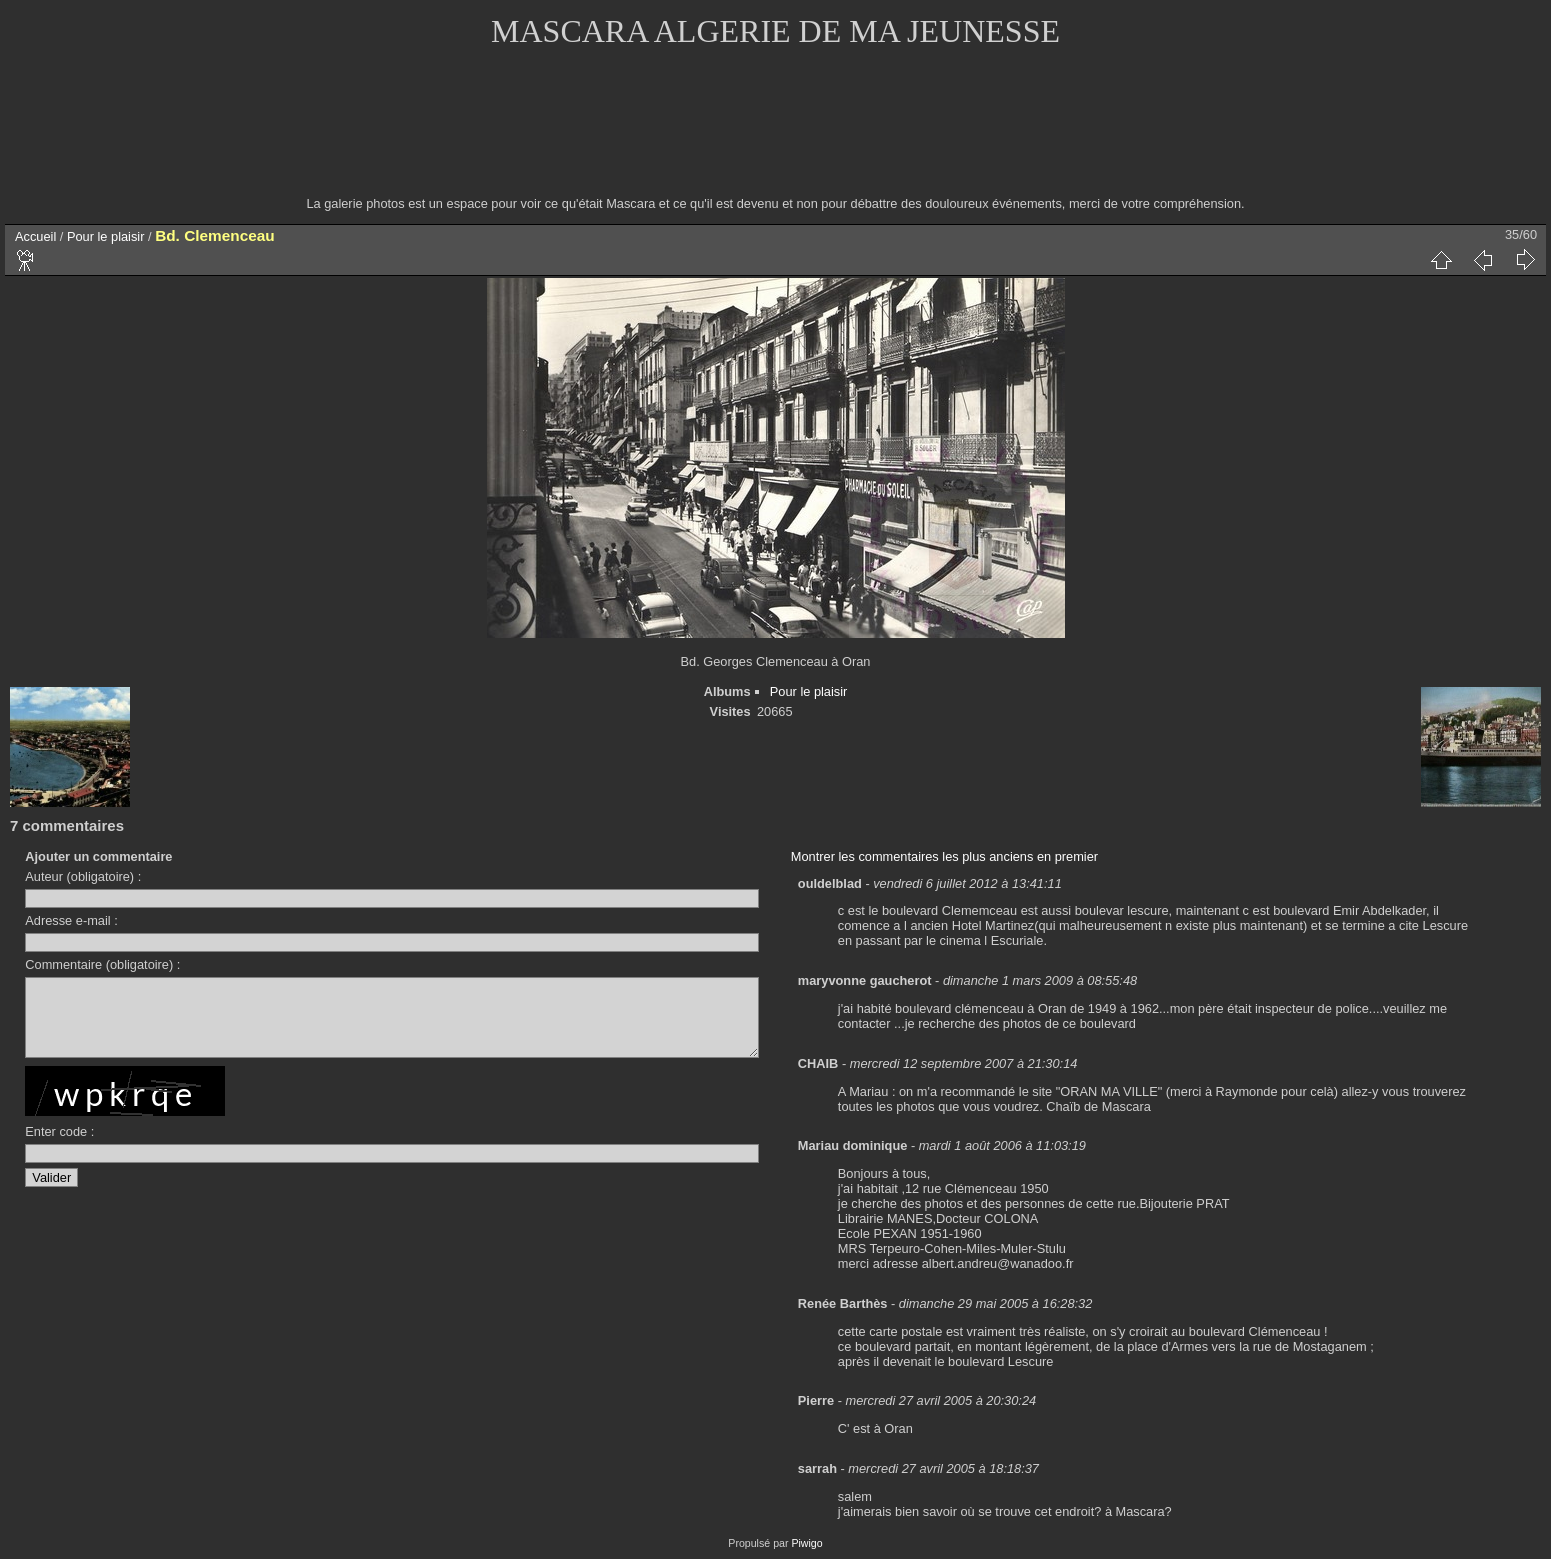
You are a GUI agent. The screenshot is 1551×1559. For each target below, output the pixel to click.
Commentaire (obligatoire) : (102, 964)
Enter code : (59, 1146)
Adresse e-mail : (71, 920)
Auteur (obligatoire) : (83, 876)
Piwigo (806, 1543)
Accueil (35, 236)
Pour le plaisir (106, 236)
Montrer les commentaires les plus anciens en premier (944, 856)
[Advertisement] (776, 135)
